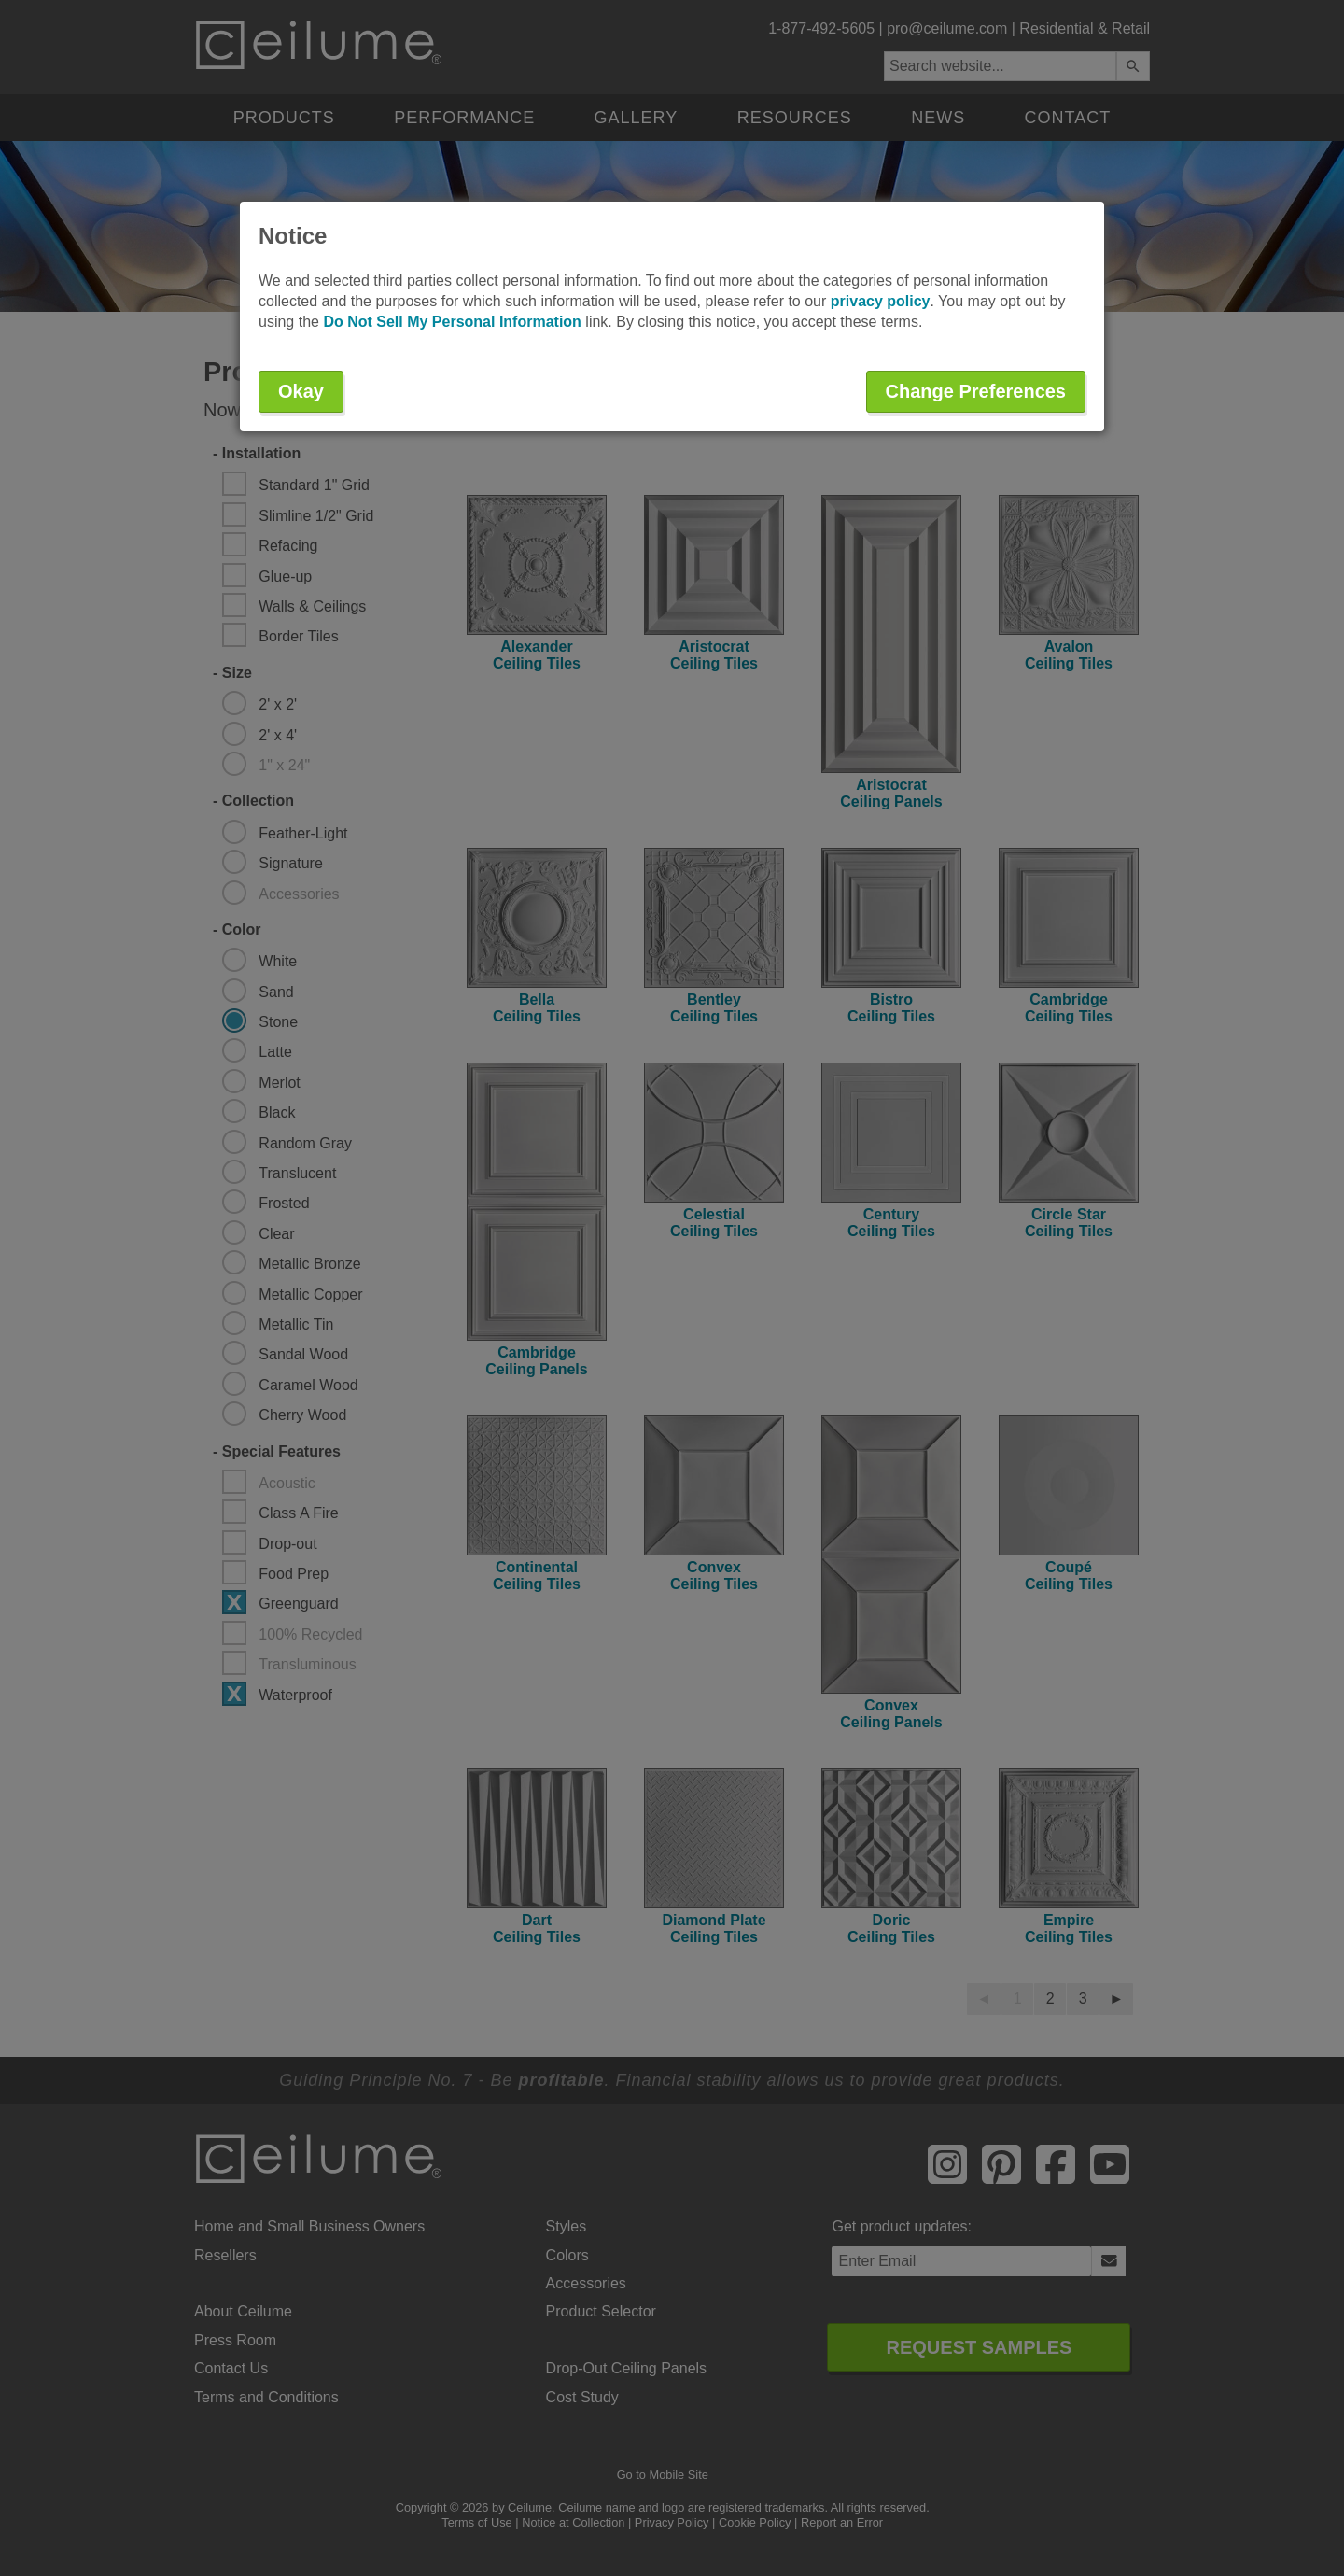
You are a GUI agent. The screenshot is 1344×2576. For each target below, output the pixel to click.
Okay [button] (301, 391)
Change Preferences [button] (976, 391)
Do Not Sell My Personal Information (452, 322)
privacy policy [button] (881, 301)
